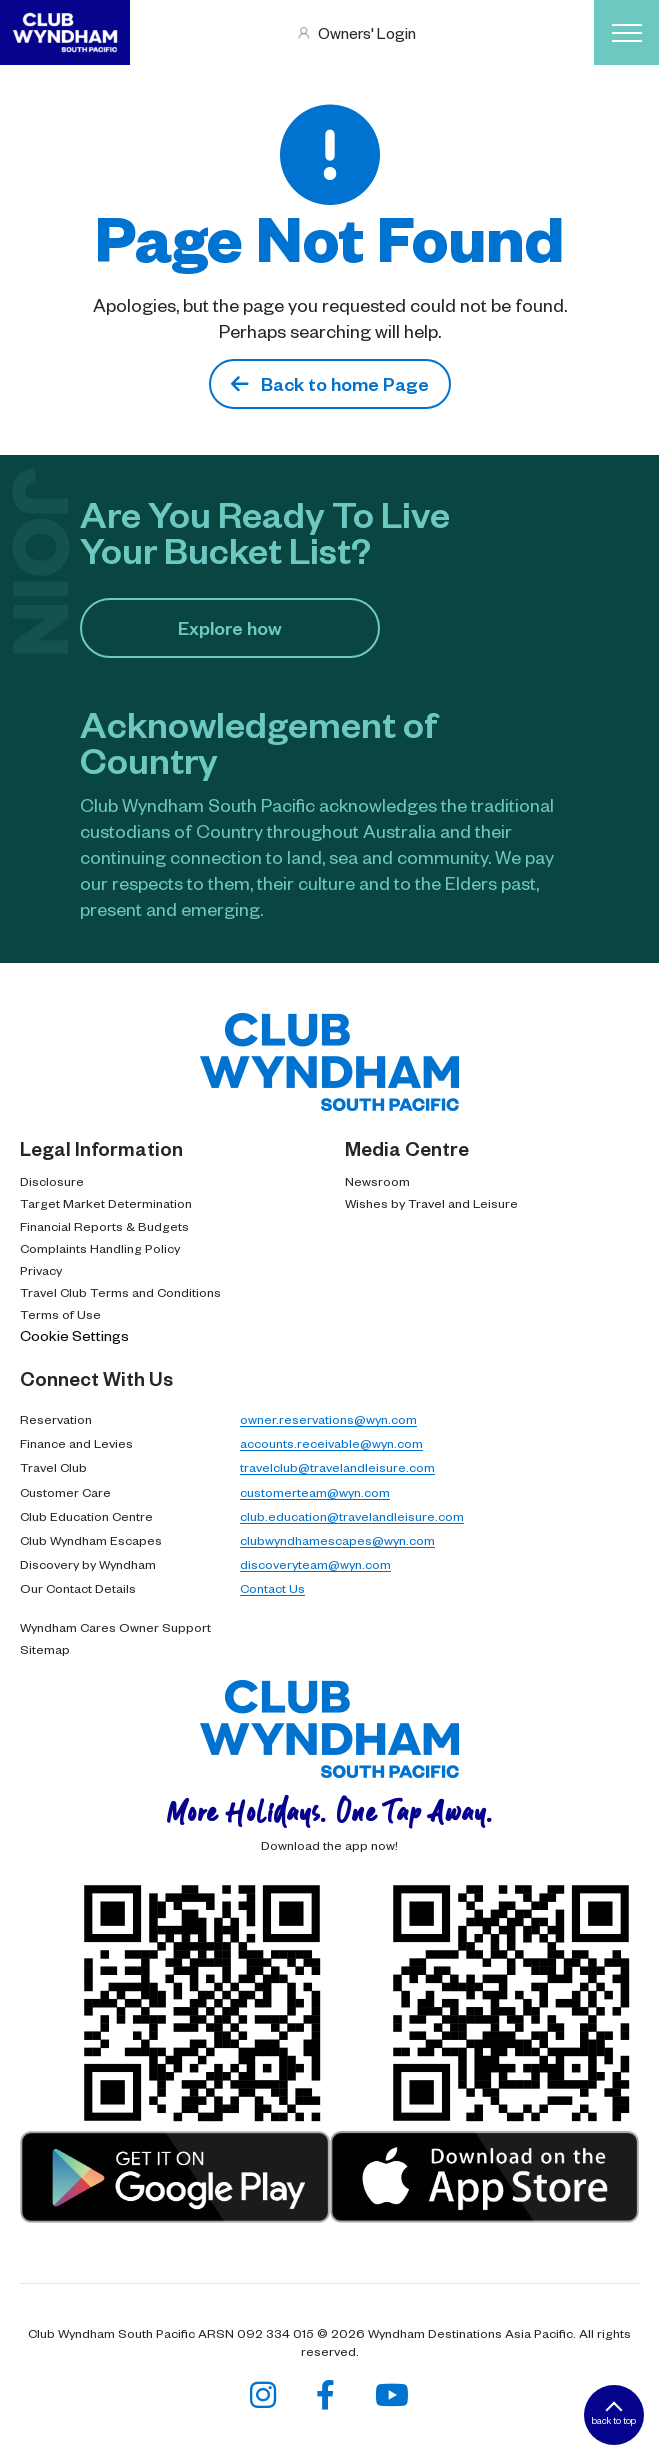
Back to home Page (330, 383)
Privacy (41, 1270)
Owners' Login (367, 32)
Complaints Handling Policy (100, 1248)
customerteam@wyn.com (315, 1492)
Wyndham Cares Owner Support (115, 1627)
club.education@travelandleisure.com (352, 1516)
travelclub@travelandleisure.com (337, 1467)
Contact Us (272, 1588)
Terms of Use (60, 1314)
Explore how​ (230, 627)
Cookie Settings (74, 1335)
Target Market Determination (106, 1203)
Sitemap (45, 1649)
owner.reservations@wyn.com (328, 1419)
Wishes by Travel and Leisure (431, 1203)
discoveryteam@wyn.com (315, 1564)
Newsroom (377, 1181)
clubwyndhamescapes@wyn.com (337, 1540)
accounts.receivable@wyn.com (331, 1443)
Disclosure (52, 1181)
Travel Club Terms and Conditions (120, 1292)
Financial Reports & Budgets (104, 1226)
